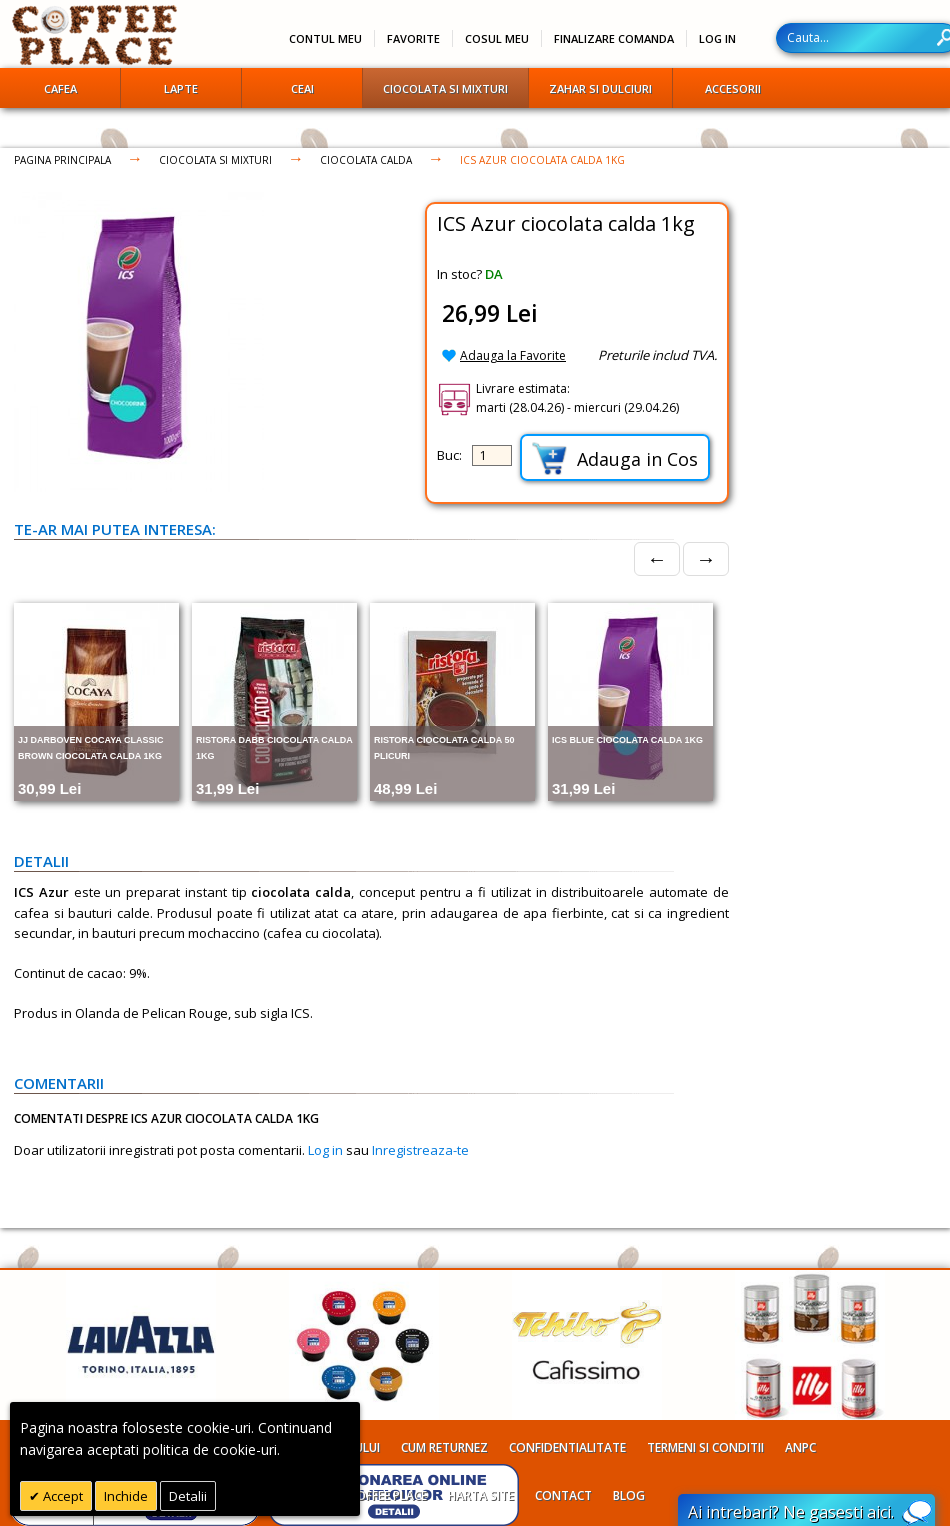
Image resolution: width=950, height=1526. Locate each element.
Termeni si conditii (705, 1447)
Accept (61, 1496)
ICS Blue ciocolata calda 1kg (627, 740)
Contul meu (325, 38)
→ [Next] (706, 558)
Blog (629, 1495)
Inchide (126, 1496)
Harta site (481, 1495)
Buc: (449, 455)
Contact (563, 1495)
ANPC (800, 1447)
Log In (717, 38)
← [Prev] (657, 558)
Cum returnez (444, 1447)
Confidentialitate (567, 1447)
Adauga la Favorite (513, 355)
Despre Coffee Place (365, 1495)
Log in (325, 1150)
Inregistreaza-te (420, 1150)
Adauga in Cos (615, 458)
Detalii (188, 1496)
